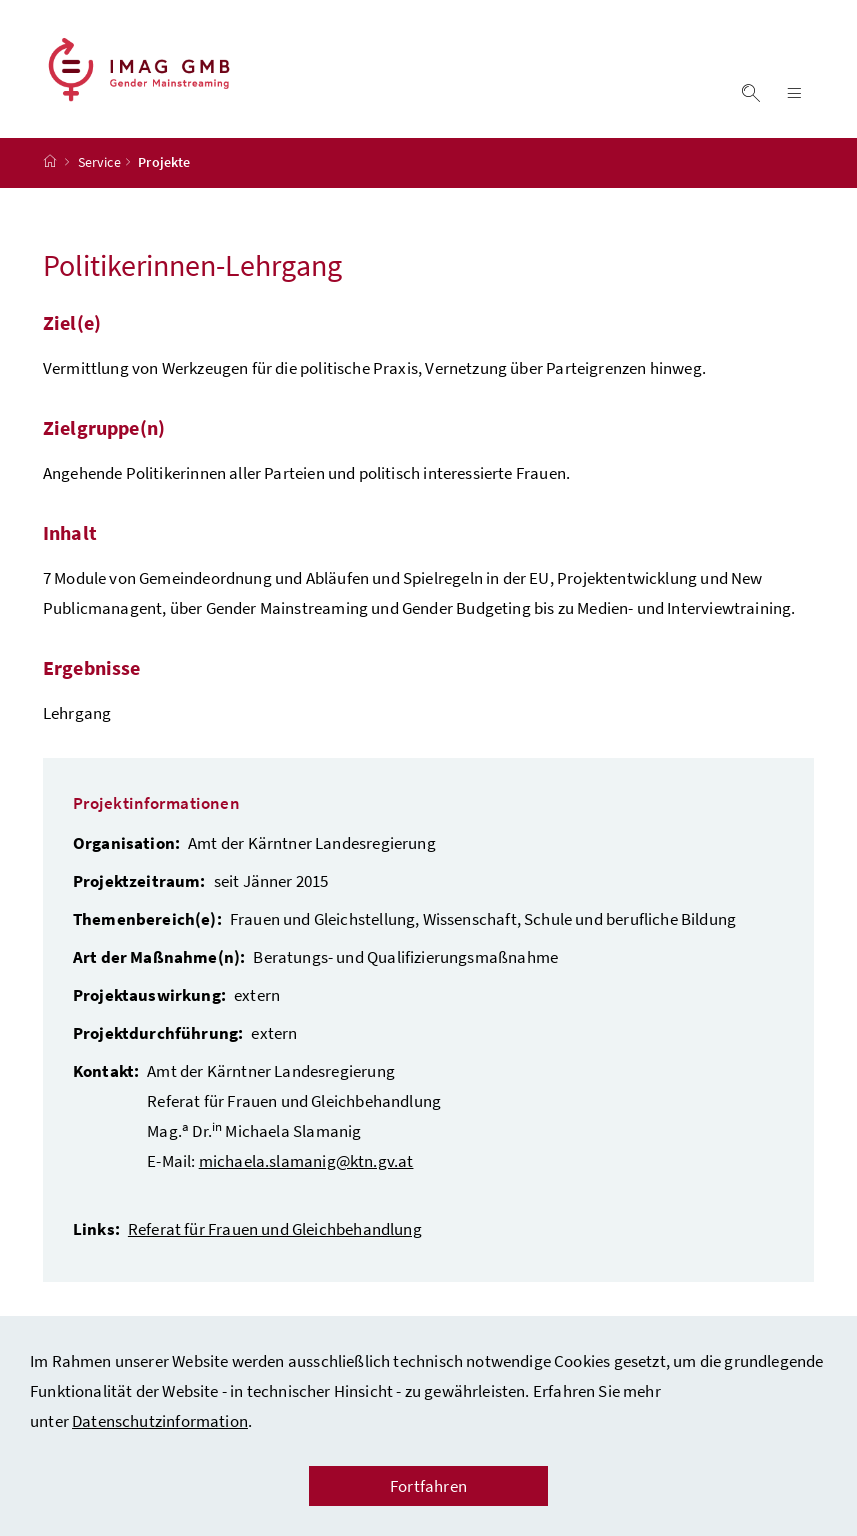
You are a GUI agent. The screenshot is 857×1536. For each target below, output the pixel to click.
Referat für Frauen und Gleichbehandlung (275, 1229)
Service (99, 163)
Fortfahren (428, 1486)
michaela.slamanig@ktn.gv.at (306, 1161)
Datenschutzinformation (160, 1421)
